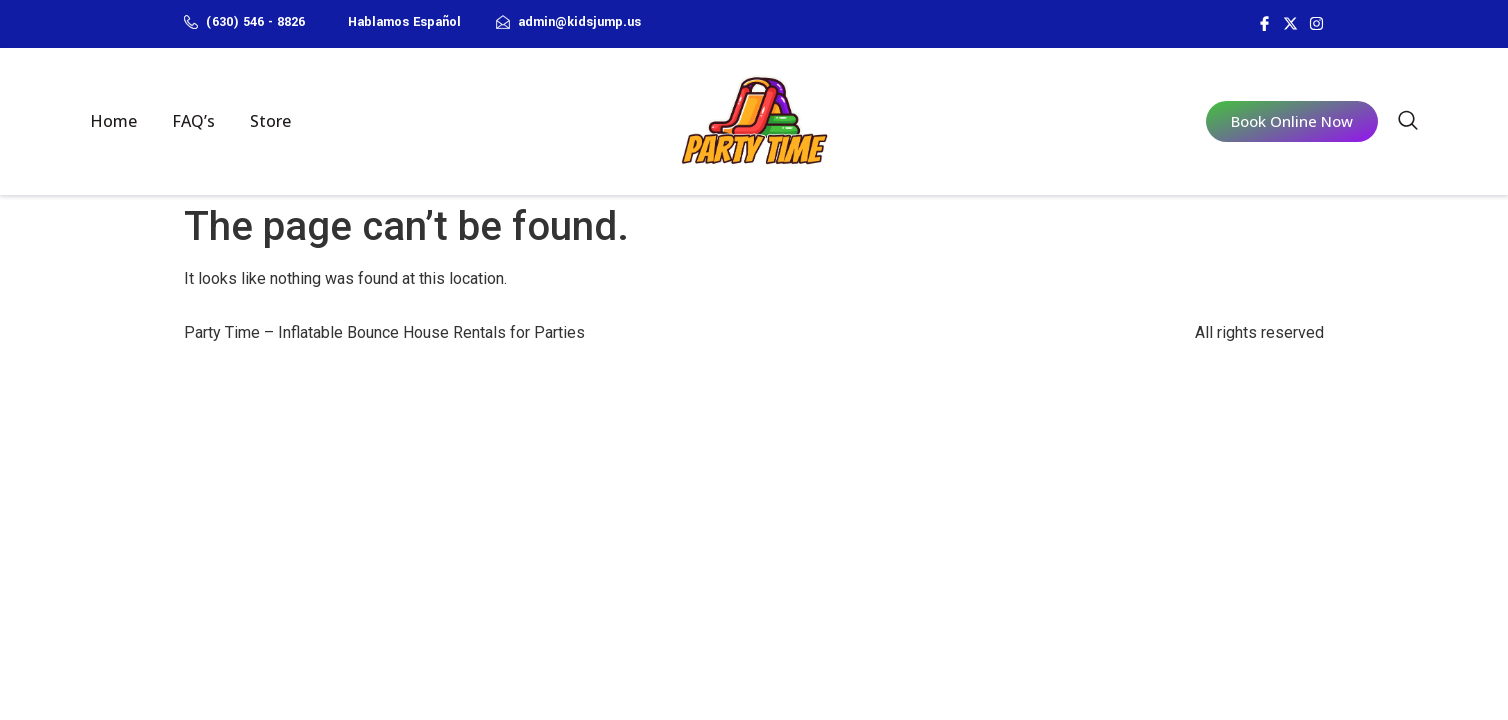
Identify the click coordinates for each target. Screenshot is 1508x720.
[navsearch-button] (1408, 123)
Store (270, 121)
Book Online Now (1292, 121)
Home (113, 121)
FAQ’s (193, 121)
